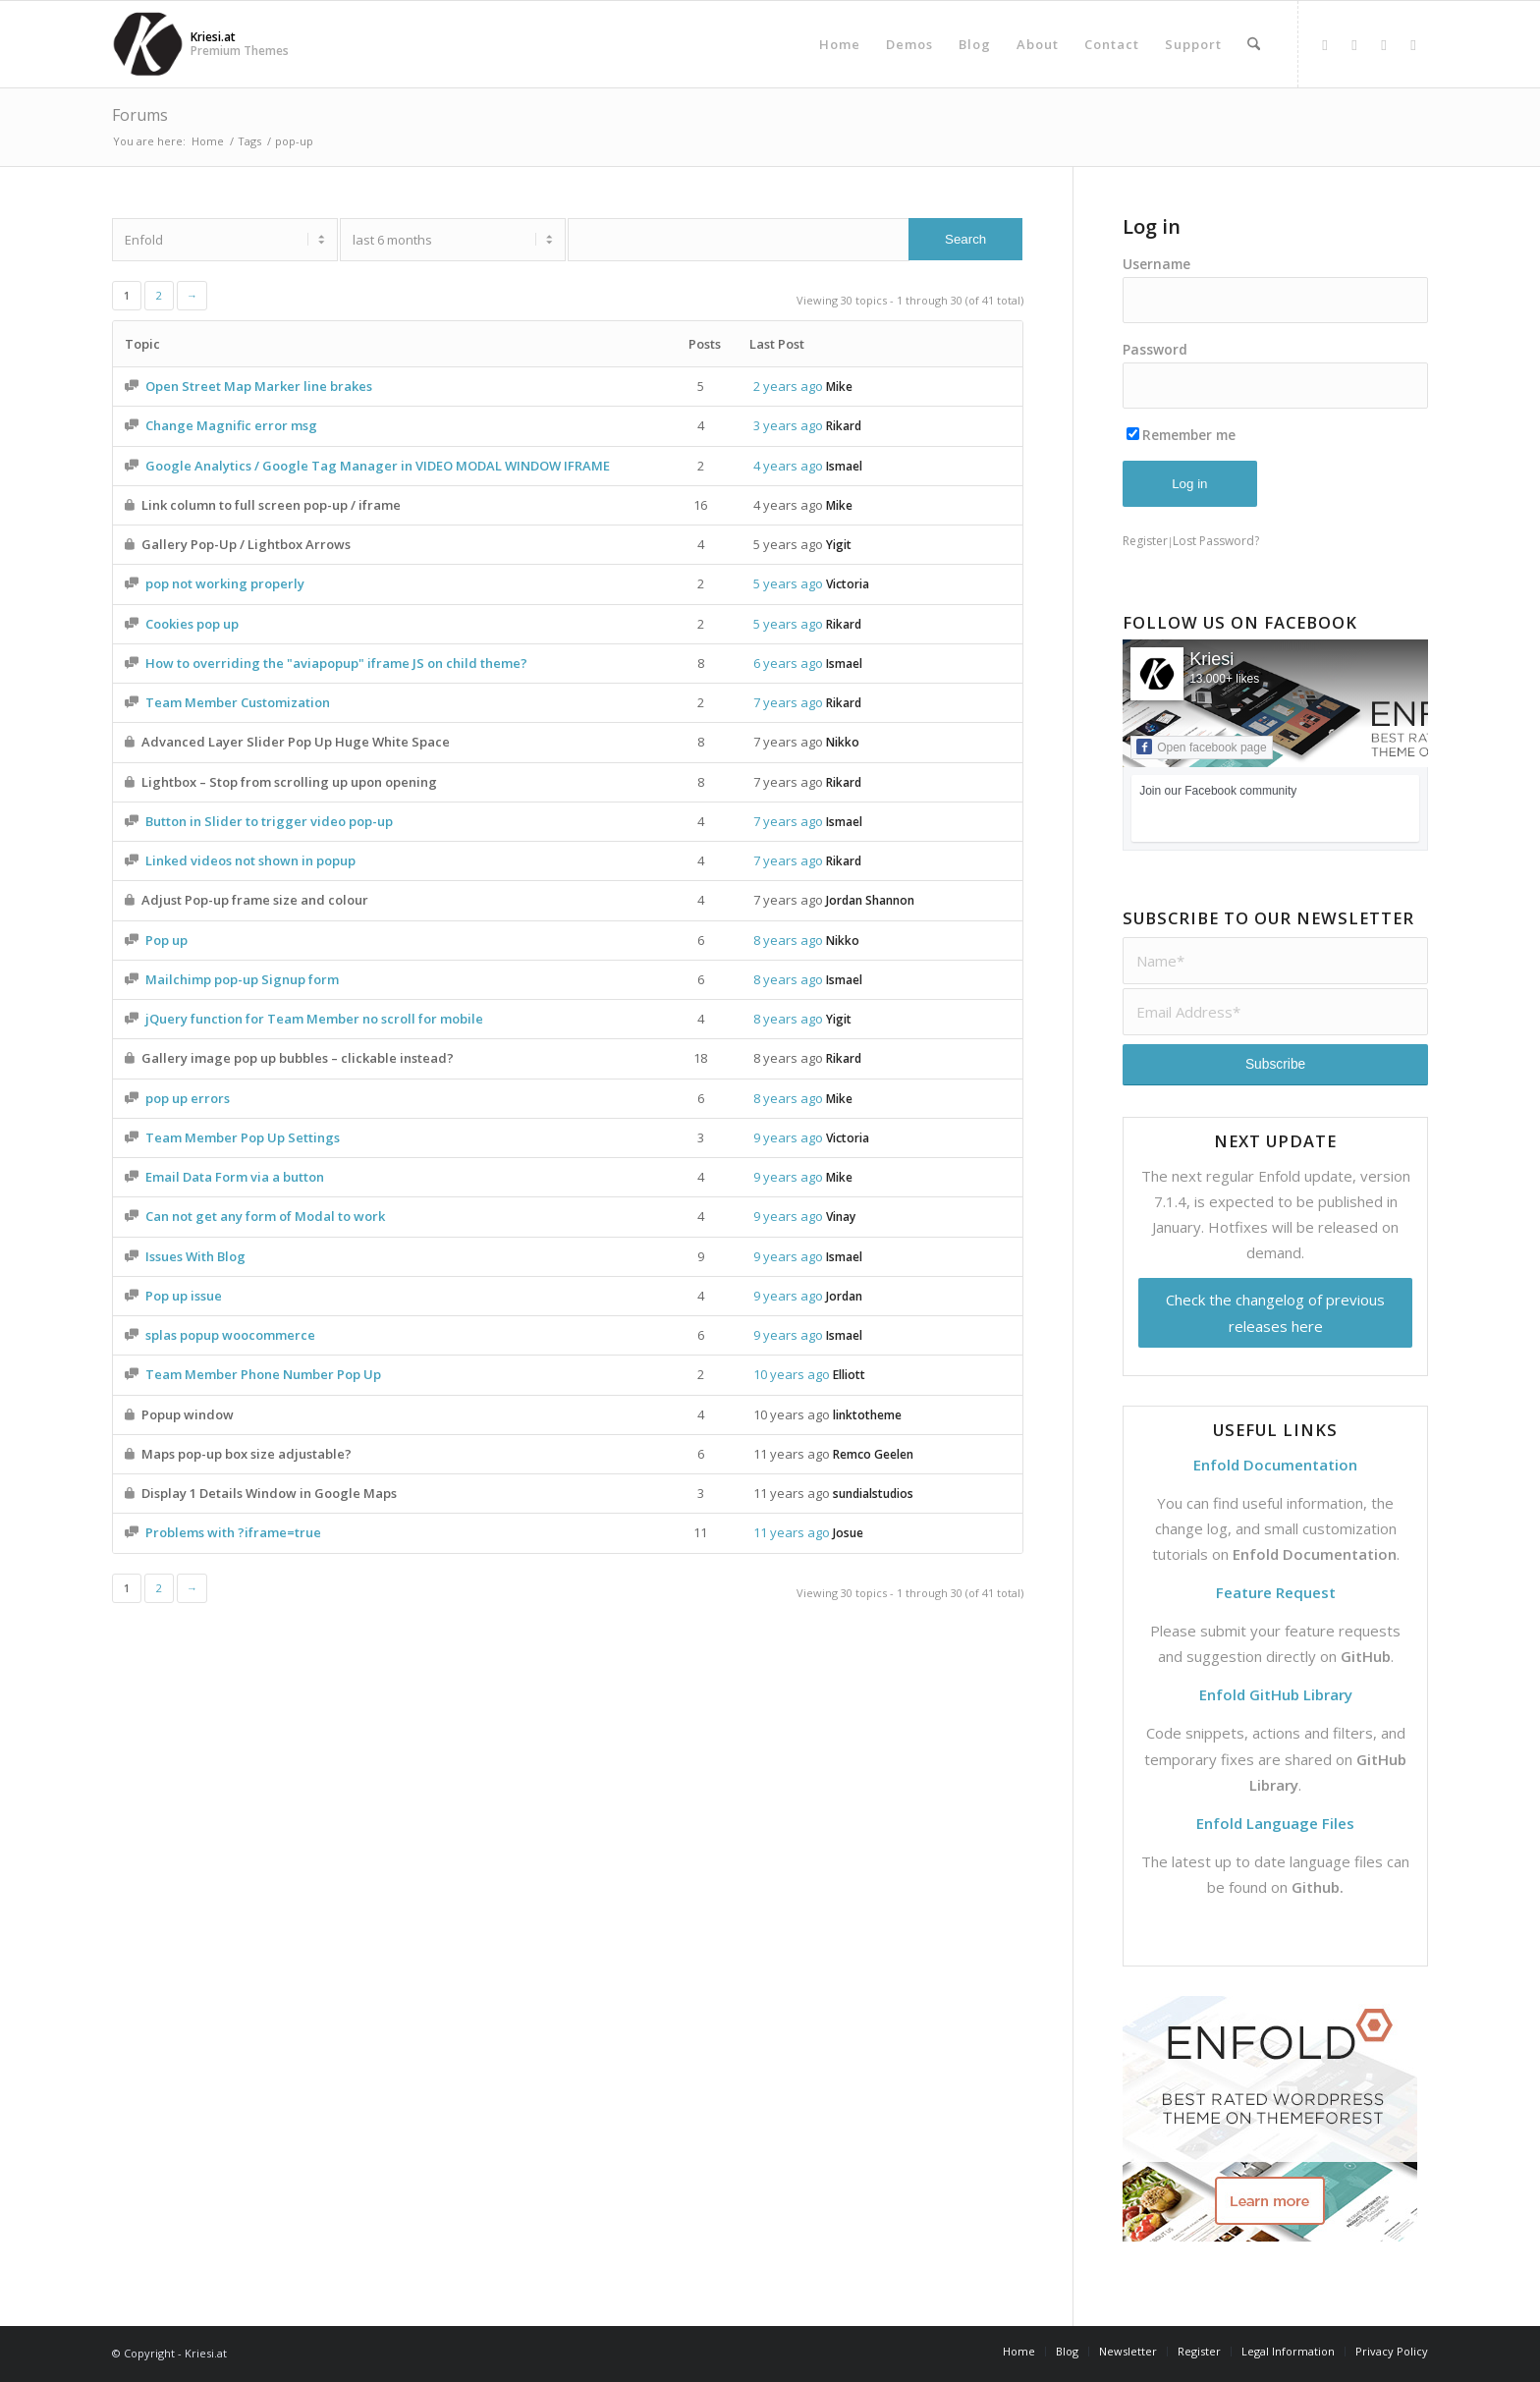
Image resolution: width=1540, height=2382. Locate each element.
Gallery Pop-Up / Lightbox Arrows (246, 544)
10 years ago (791, 1374)
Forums (140, 115)
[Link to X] (1354, 44)
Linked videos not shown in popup (250, 860)
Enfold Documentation (1315, 1554)
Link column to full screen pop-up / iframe (271, 505)
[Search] (1254, 44)
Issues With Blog (195, 1256)
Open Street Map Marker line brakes (258, 386)
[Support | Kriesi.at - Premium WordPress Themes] (148, 44)
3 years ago (788, 425)
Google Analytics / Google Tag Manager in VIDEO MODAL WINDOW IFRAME (377, 465)
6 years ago (788, 663)
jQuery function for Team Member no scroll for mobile (314, 1018)
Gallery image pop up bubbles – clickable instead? (297, 1058)
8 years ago (788, 940)
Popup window (187, 1414)
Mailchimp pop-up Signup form (242, 979)
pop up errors (187, 1098)
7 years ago (788, 702)
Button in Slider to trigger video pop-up (269, 821)
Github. (1318, 1887)
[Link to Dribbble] (1384, 44)
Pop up (166, 940)
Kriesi (1211, 659)
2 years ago (788, 386)
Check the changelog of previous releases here (1275, 1312)
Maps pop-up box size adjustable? (246, 1454)
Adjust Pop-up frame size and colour (254, 900)
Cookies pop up (192, 624)
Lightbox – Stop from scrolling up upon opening (289, 782)
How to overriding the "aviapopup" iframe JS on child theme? (336, 663)
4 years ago (788, 465)
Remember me (1181, 434)
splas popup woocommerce (230, 1335)
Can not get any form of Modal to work (265, 1216)
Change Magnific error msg (231, 425)
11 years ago (791, 1454)
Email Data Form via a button (234, 1177)
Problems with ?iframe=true (233, 1532)
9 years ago (788, 1137)
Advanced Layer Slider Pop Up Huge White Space (295, 741)
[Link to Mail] (1413, 44)
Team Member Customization (237, 702)
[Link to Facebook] (1325, 44)
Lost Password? (1216, 540)
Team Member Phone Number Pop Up (263, 1374)
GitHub (1366, 1656)
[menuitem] (839, 44)
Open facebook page (1201, 746)
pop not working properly (224, 583)
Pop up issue (183, 1295)
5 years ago (788, 544)
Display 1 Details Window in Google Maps (269, 1493)
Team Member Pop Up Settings (242, 1137)
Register (1145, 540)
